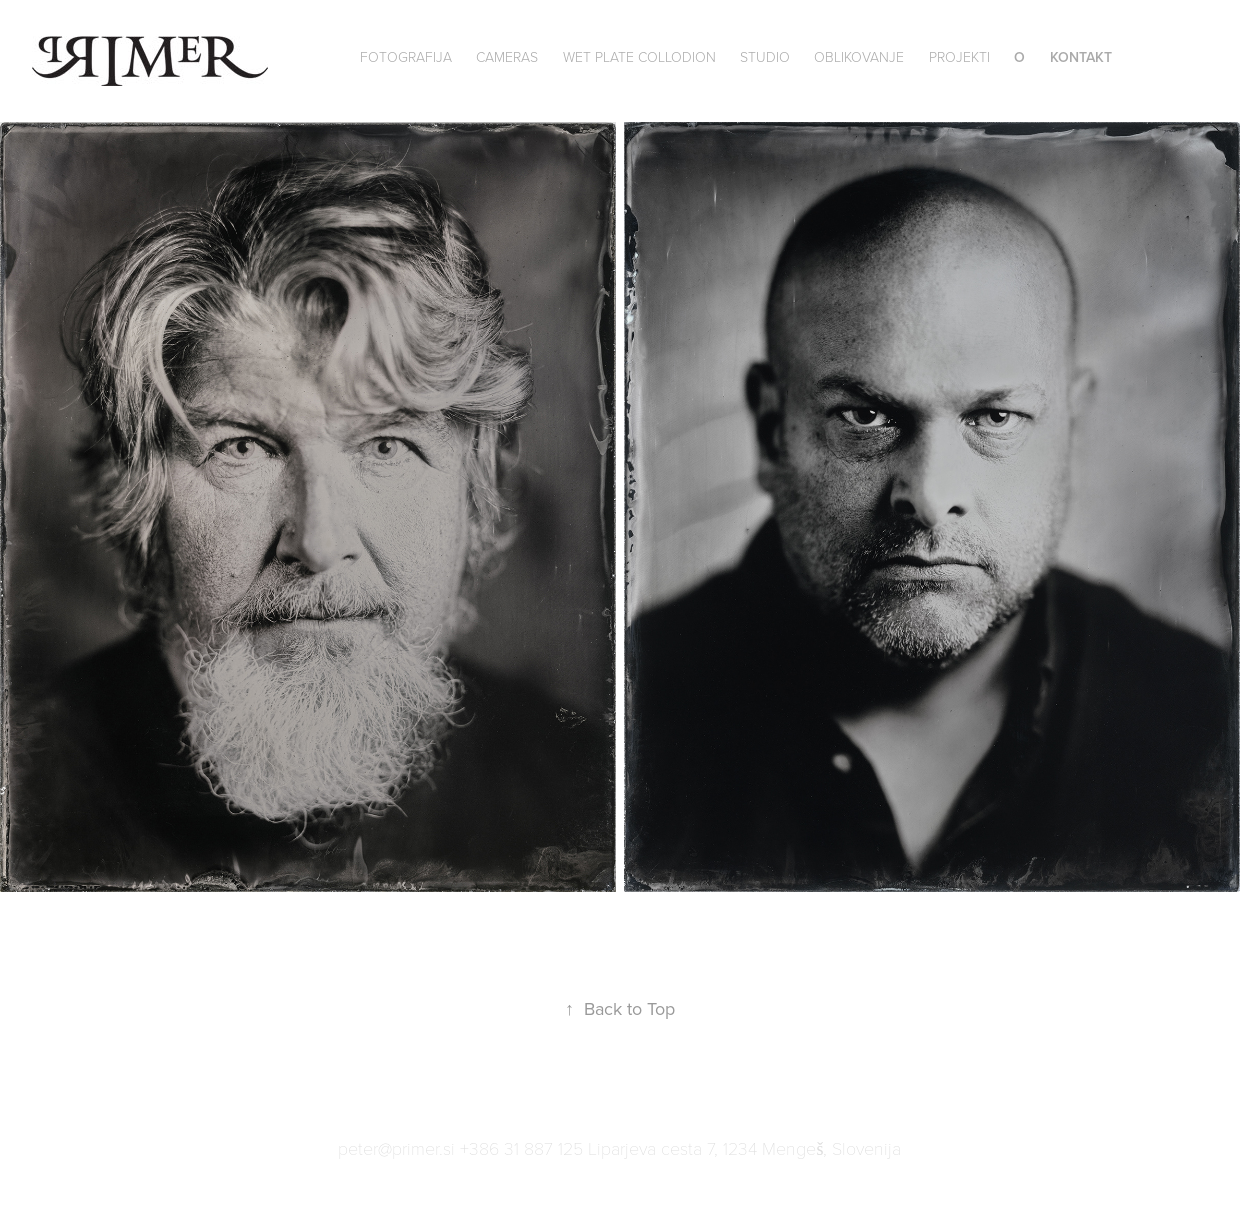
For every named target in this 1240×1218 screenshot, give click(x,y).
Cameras (507, 56)
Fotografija (406, 56)
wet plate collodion (639, 56)
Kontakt (1081, 57)
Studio (765, 56)
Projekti (959, 56)
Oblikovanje (859, 56)
